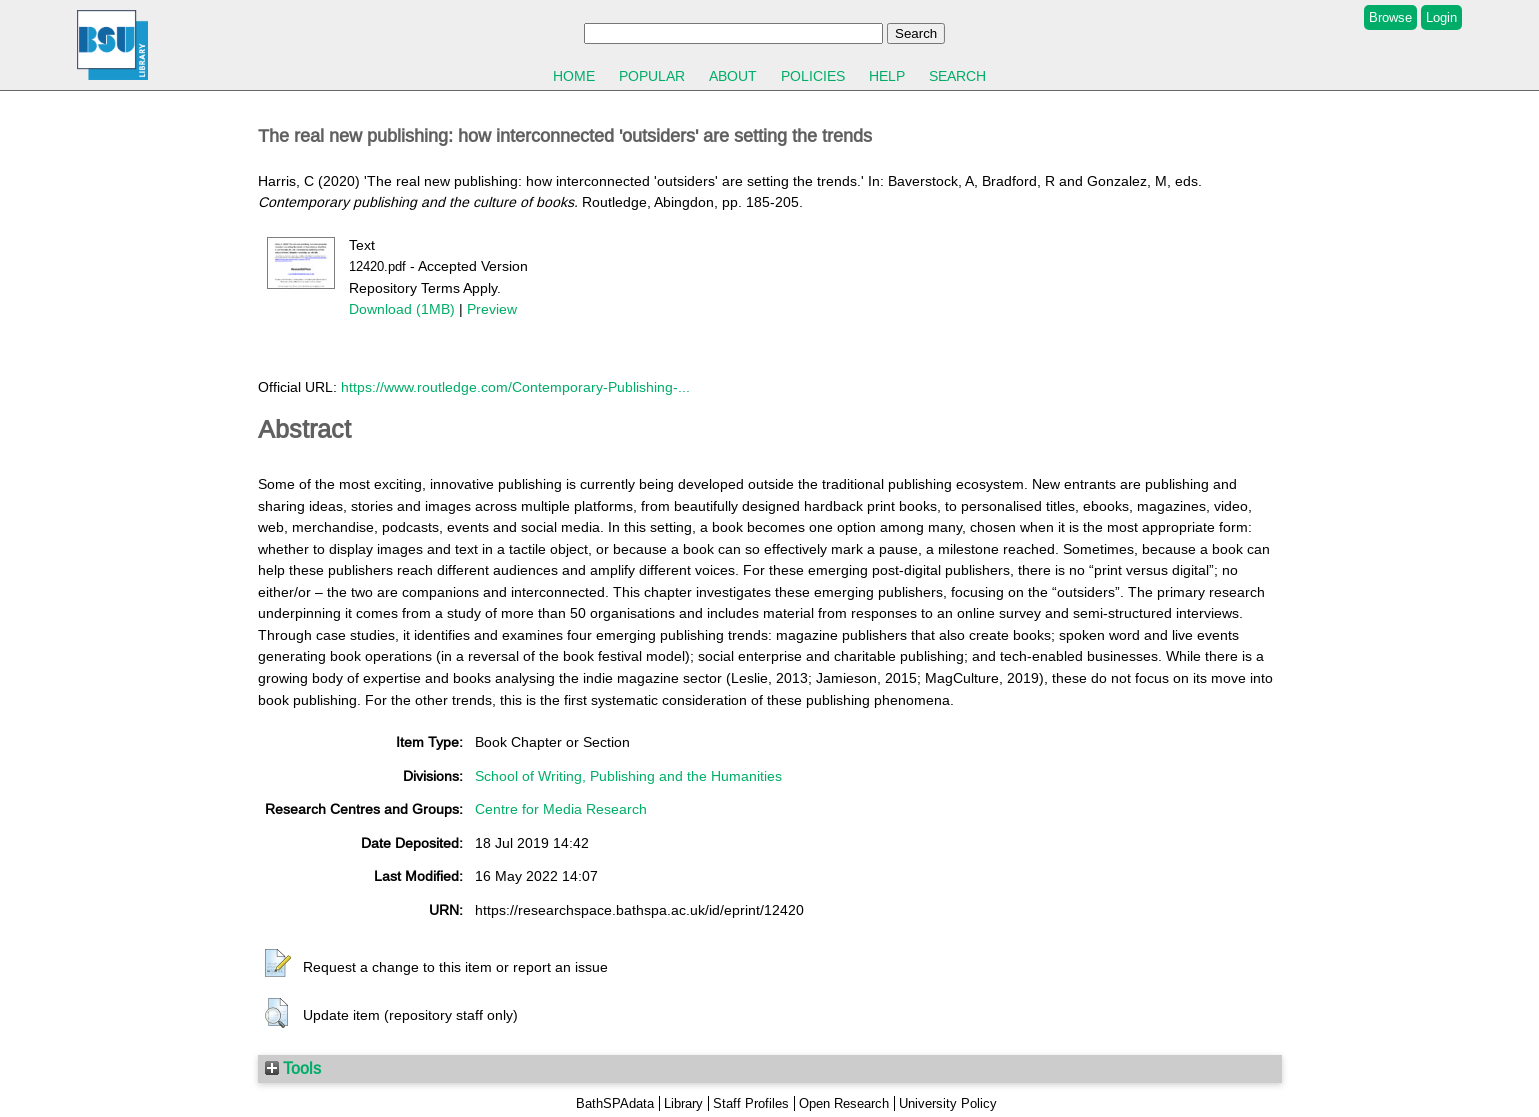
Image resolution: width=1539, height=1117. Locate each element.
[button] (278, 964)
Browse (1390, 17)
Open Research (844, 1103)
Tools (293, 1068)
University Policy (948, 1103)
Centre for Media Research (561, 809)
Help (887, 76)
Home (574, 76)
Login (1441, 17)
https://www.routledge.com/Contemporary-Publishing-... (515, 387)
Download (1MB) (402, 309)
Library (683, 1103)
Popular (652, 76)
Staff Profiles (751, 1103)
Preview (492, 309)
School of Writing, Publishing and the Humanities (628, 776)
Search (957, 76)
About (733, 76)
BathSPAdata (615, 1103)
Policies (813, 76)
